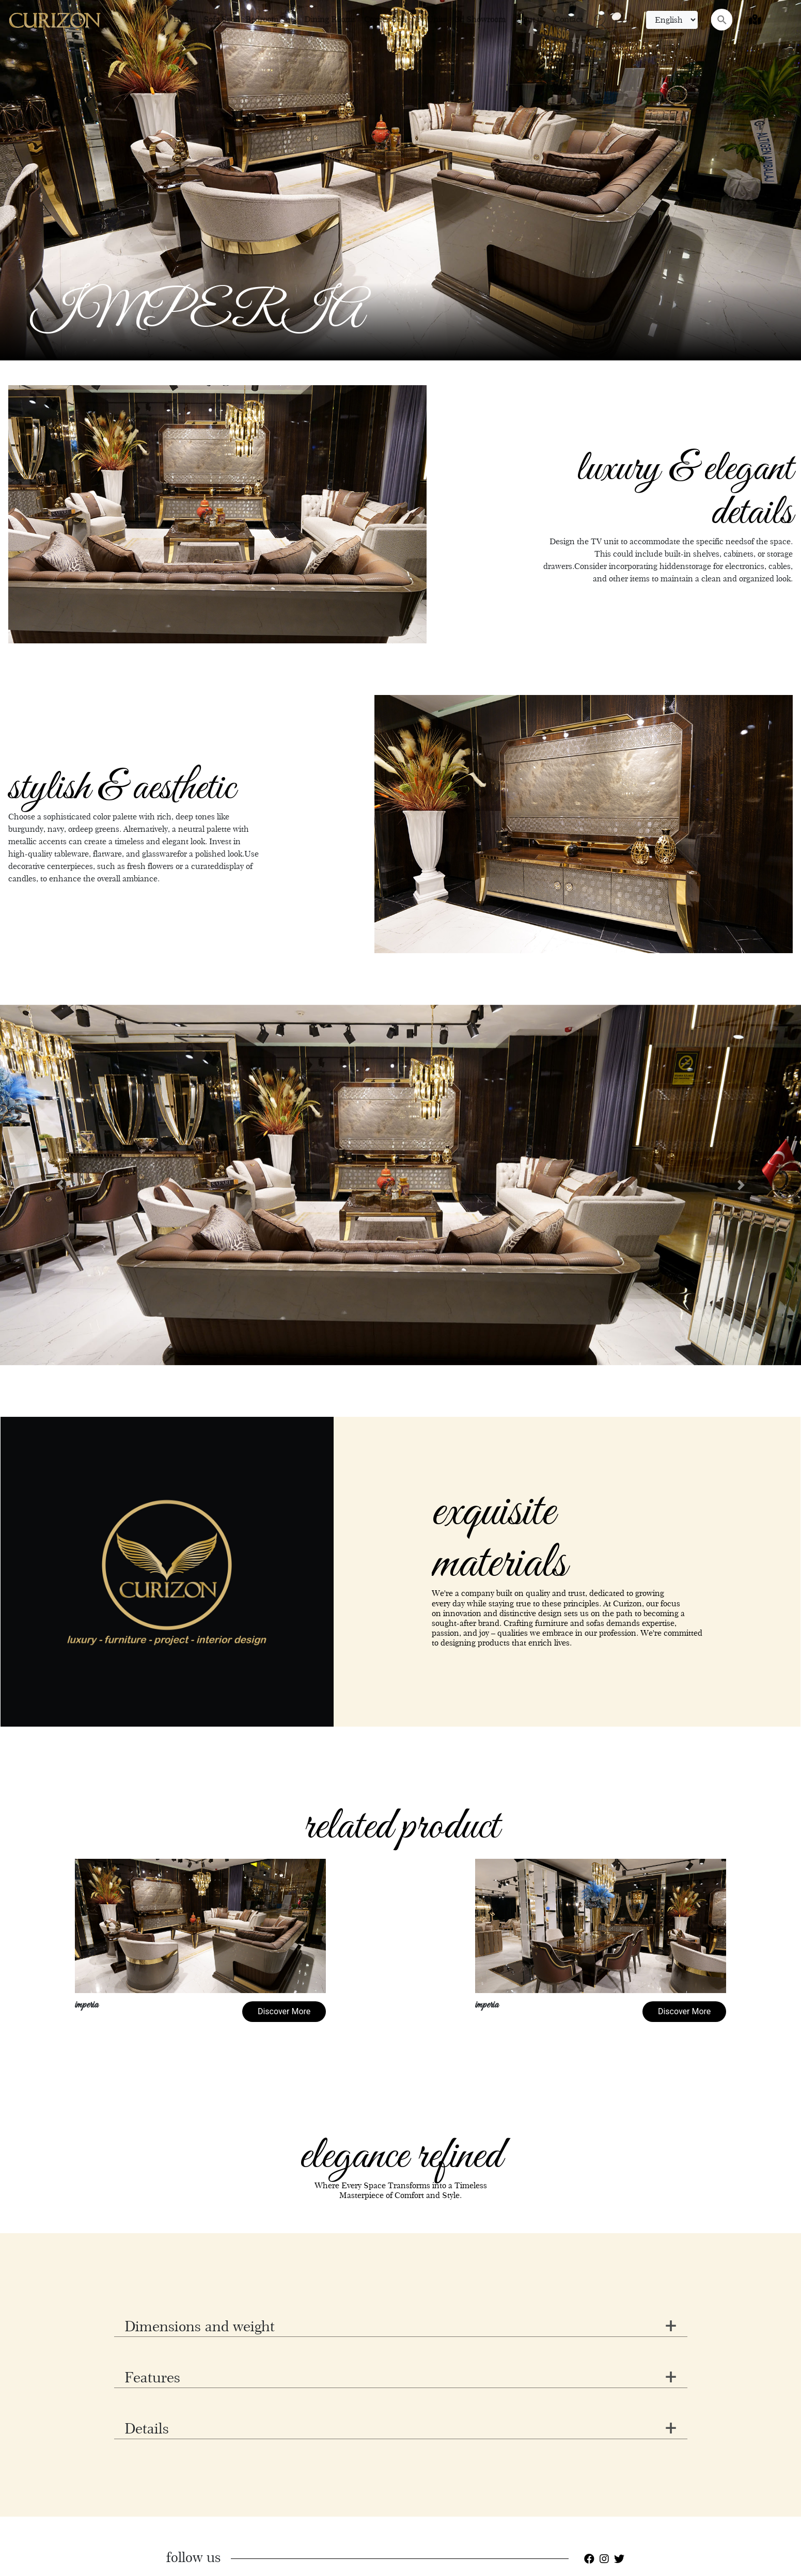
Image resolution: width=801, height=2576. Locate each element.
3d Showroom (480, 19)
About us (530, 19)
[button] (60, 1185)
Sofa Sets (220, 19)
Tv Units (431, 19)
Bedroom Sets (270, 19)
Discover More (284, 2011)
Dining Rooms (330, 19)
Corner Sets (385, 19)
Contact (568, 19)
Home (184, 19)
